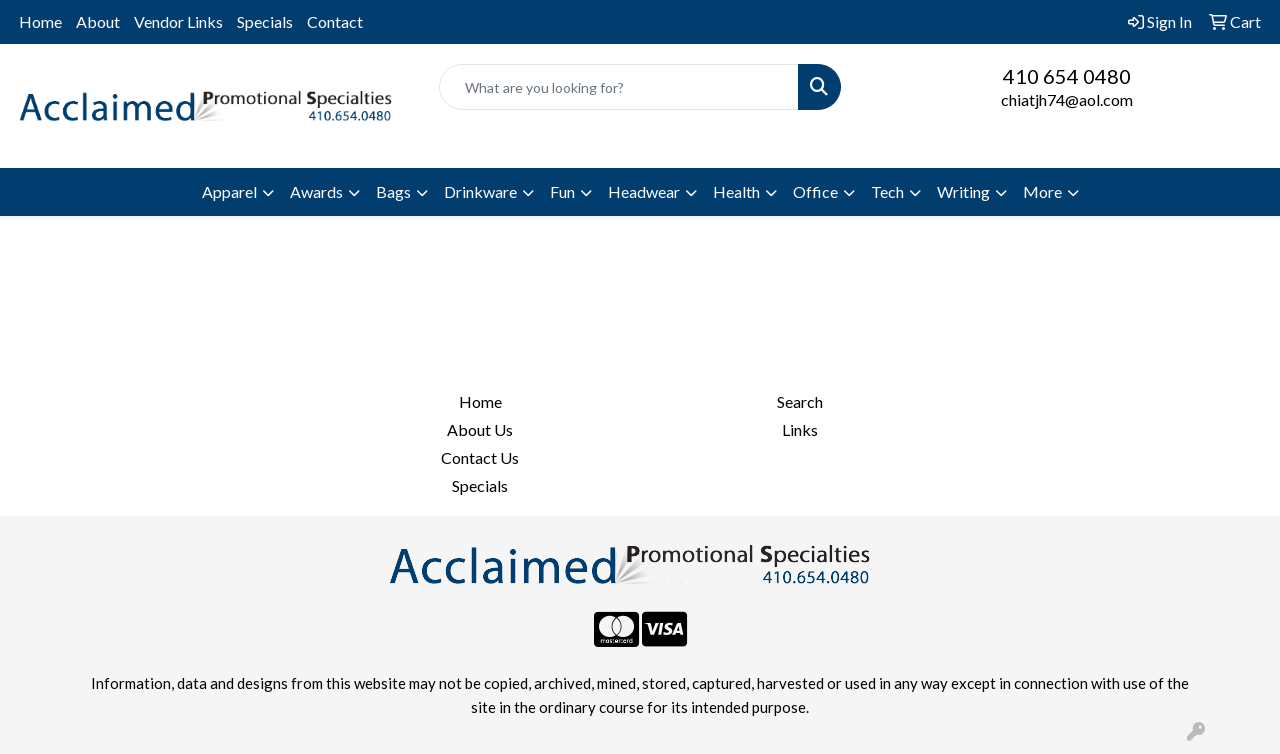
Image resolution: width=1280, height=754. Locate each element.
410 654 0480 (1067, 76)
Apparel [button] (229, 191)
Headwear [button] (644, 191)
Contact (335, 21)
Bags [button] (393, 191)
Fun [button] (562, 191)
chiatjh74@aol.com (1067, 99)
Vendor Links (178, 21)
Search (800, 401)
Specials (265, 21)
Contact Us (480, 457)
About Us (480, 429)
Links (800, 429)
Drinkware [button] (480, 191)
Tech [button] (887, 191)
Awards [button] (316, 191)
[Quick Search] (619, 87)
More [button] (1042, 191)
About (98, 21)
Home (40, 21)
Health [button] (736, 191)
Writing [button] (963, 191)
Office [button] (815, 191)
